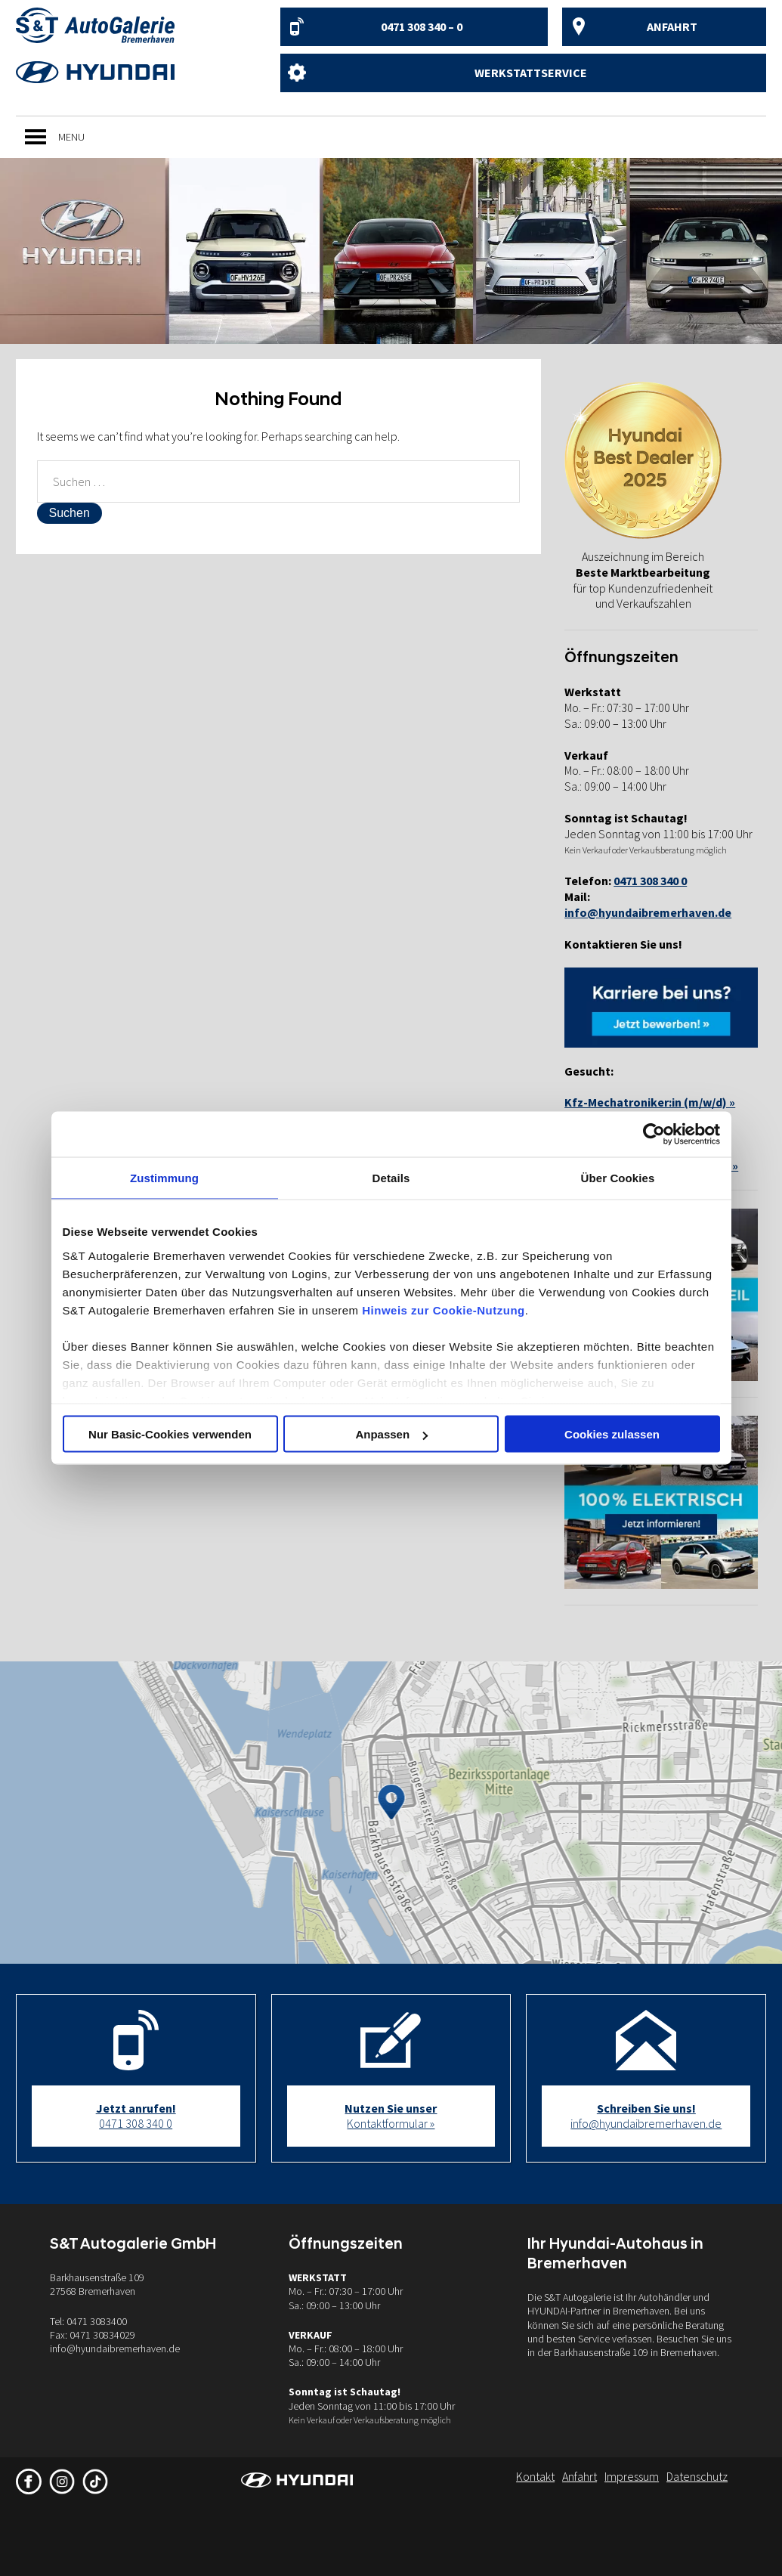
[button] (71, 137)
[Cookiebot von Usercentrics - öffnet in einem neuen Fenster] (654, 1134)
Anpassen (391, 1434)
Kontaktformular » (391, 2116)
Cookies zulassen (612, 1434)
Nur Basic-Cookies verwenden (170, 1434)
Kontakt (535, 2476)
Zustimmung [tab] (164, 1178)
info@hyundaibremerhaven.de (647, 912)
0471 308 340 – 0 (421, 26)
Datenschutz (697, 2476)
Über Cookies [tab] (618, 1178)
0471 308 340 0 (136, 2116)
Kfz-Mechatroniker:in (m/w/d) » (649, 1102)
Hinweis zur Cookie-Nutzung (443, 1309)
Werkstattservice (530, 72)
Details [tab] (391, 1178)
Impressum (631, 2476)
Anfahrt (672, 26)
